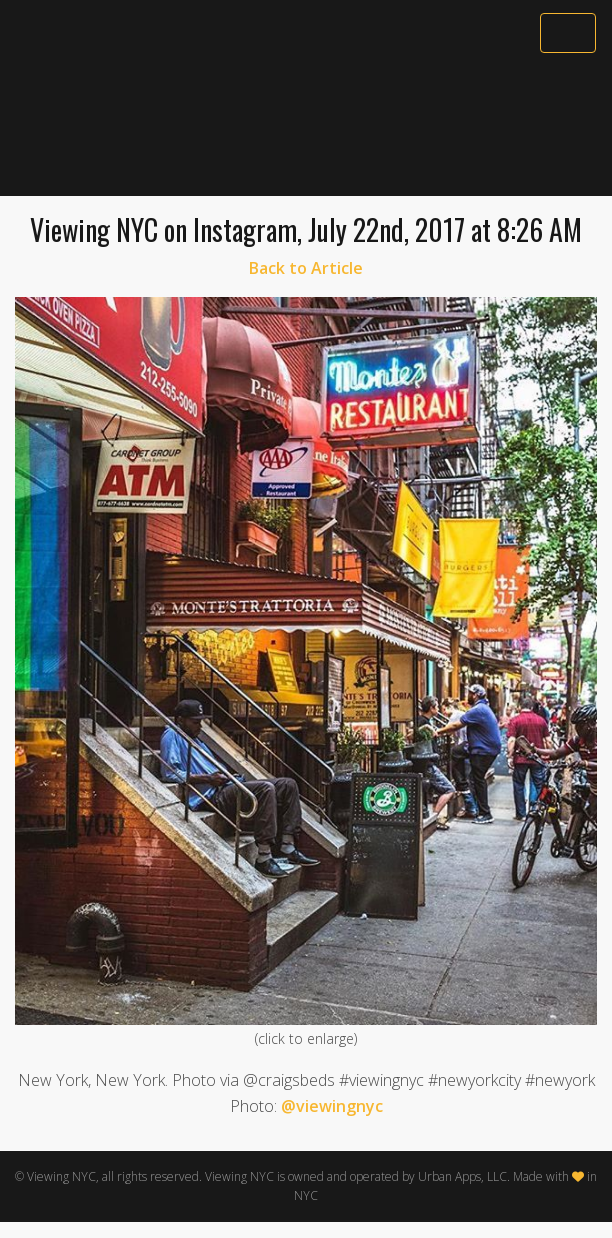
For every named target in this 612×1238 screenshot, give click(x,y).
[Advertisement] (306, 127)
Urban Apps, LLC (462, 1176)
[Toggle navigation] (568, 33)
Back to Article (306, 268)
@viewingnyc (332, 1106)
